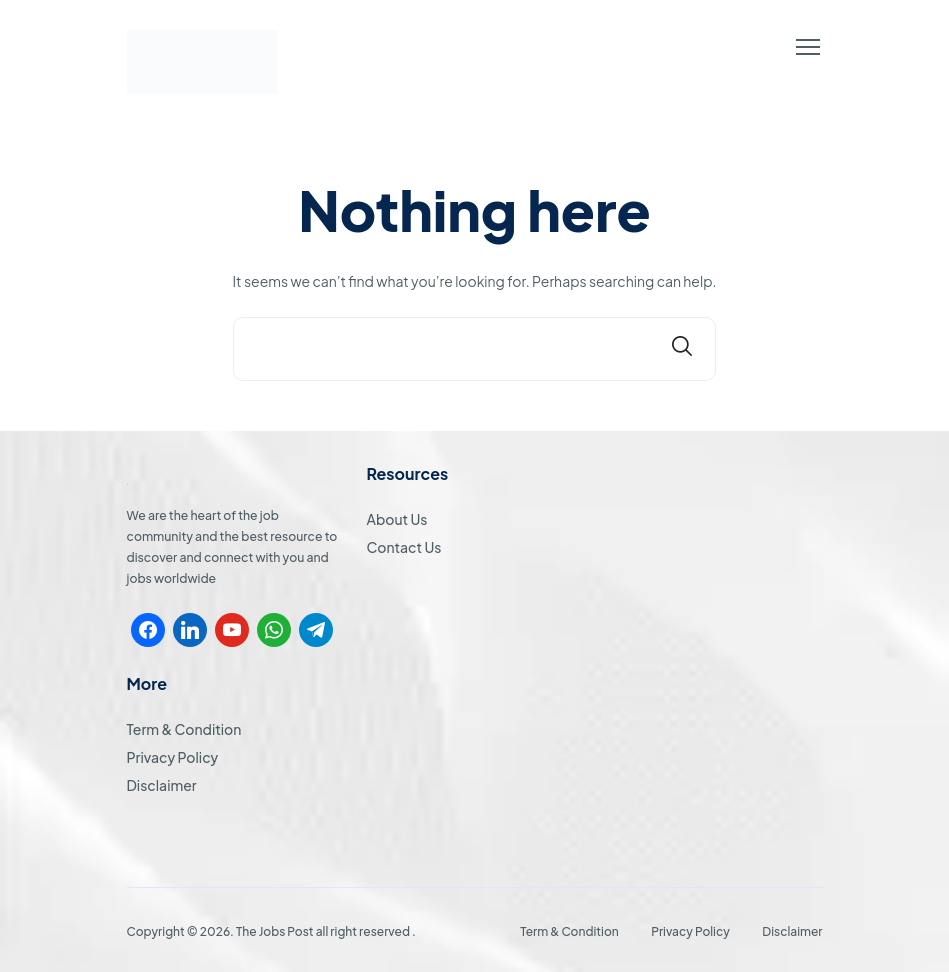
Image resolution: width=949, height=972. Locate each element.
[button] (808, 47)
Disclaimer (162, 785)
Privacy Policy (173, 757)
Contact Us (403, 547)
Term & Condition (184, 729)
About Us (396, 519)
